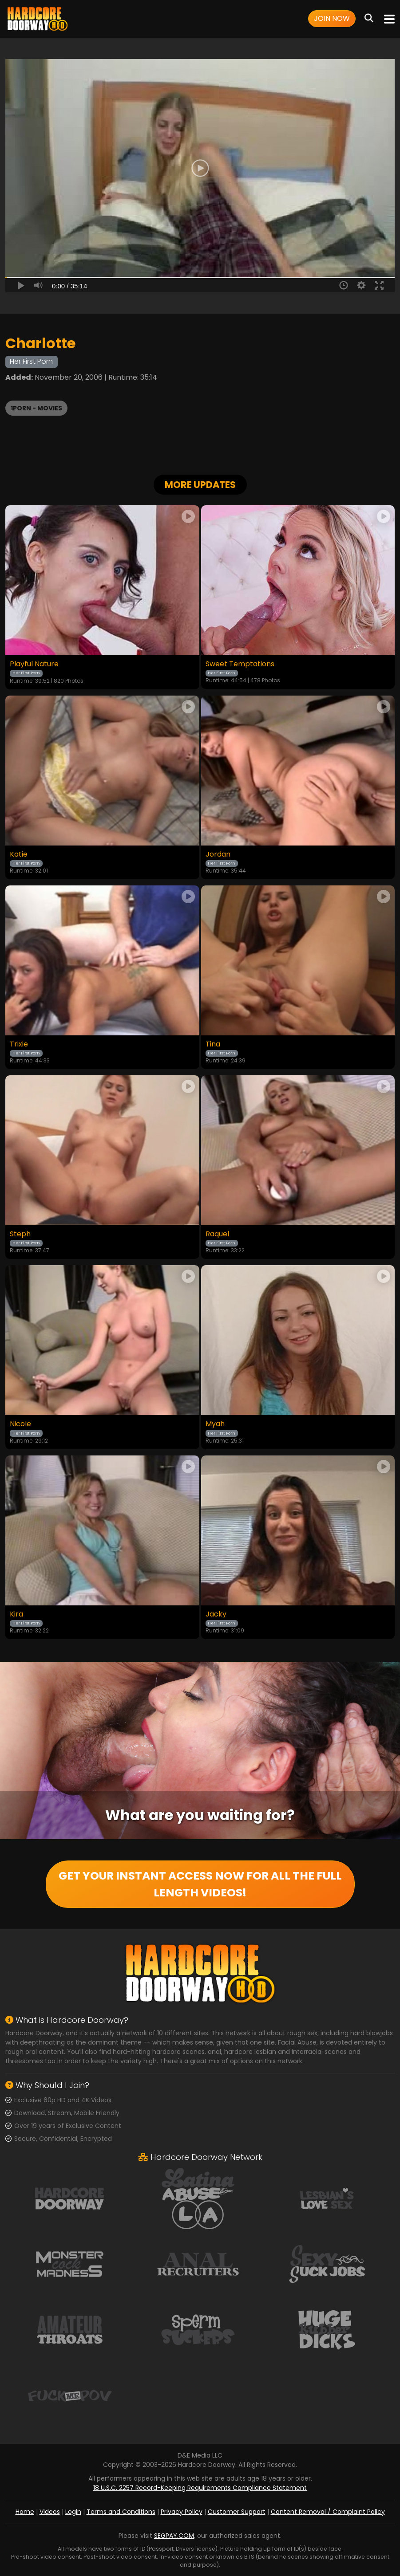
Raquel (217, 1234)
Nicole (20, 1424)
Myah (215, 1424)
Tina (213, 1044)
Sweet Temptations (240, 664)
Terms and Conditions (121, 2511)
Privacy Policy (181, 2511)
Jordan (218, 854)
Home (25, 2511)
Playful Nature (34, 664)
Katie (19, 854)
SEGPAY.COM (174, 2535)
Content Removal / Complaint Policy (328, 2511)
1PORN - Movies (36, 408)
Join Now (332, 18)
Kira (16, 1614)
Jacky (216, 1614)
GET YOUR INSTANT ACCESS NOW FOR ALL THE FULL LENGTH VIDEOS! (200, 1884)
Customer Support (236, 2511)
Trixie (19, 1044)
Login (73, 2511)
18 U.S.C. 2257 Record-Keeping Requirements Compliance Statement (200, 2487)
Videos (50, 2511)
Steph (20, 1234)
